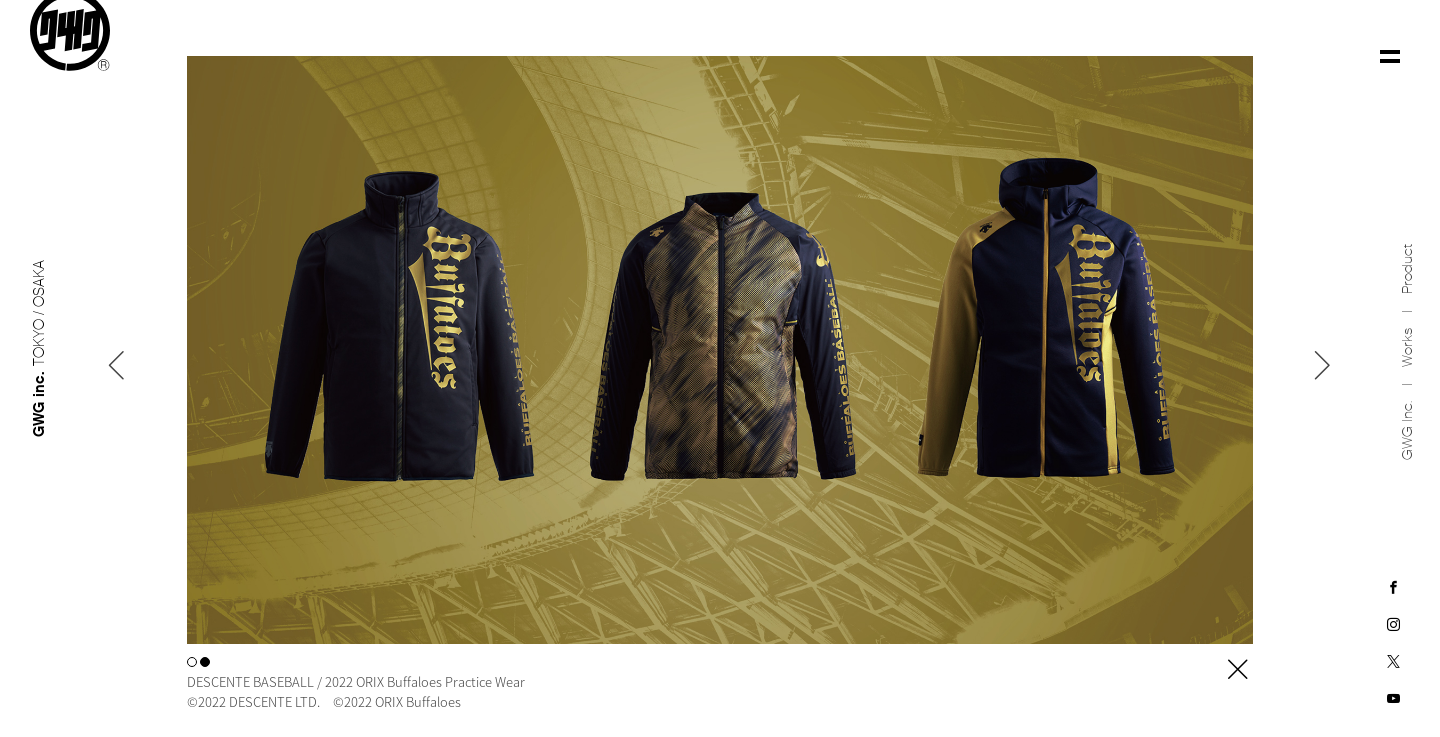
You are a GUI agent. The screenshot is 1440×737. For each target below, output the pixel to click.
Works (1407, 336)
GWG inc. (1407, 419)
